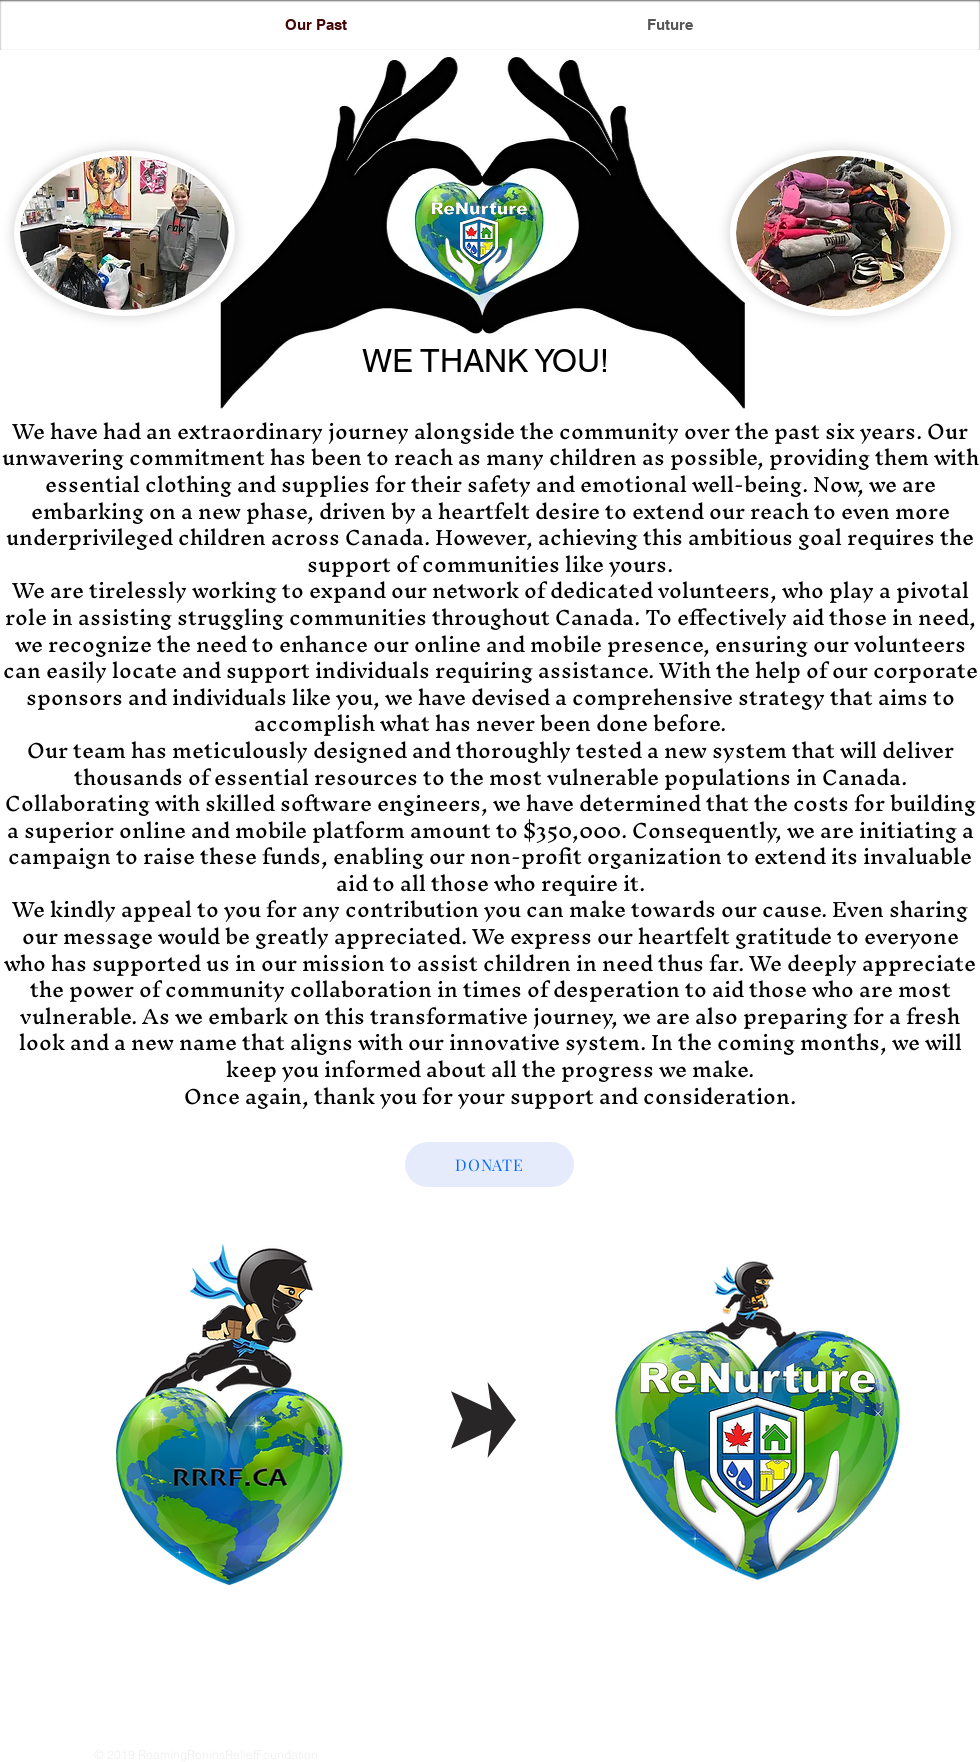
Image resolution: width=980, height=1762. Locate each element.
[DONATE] (489, 1164)
